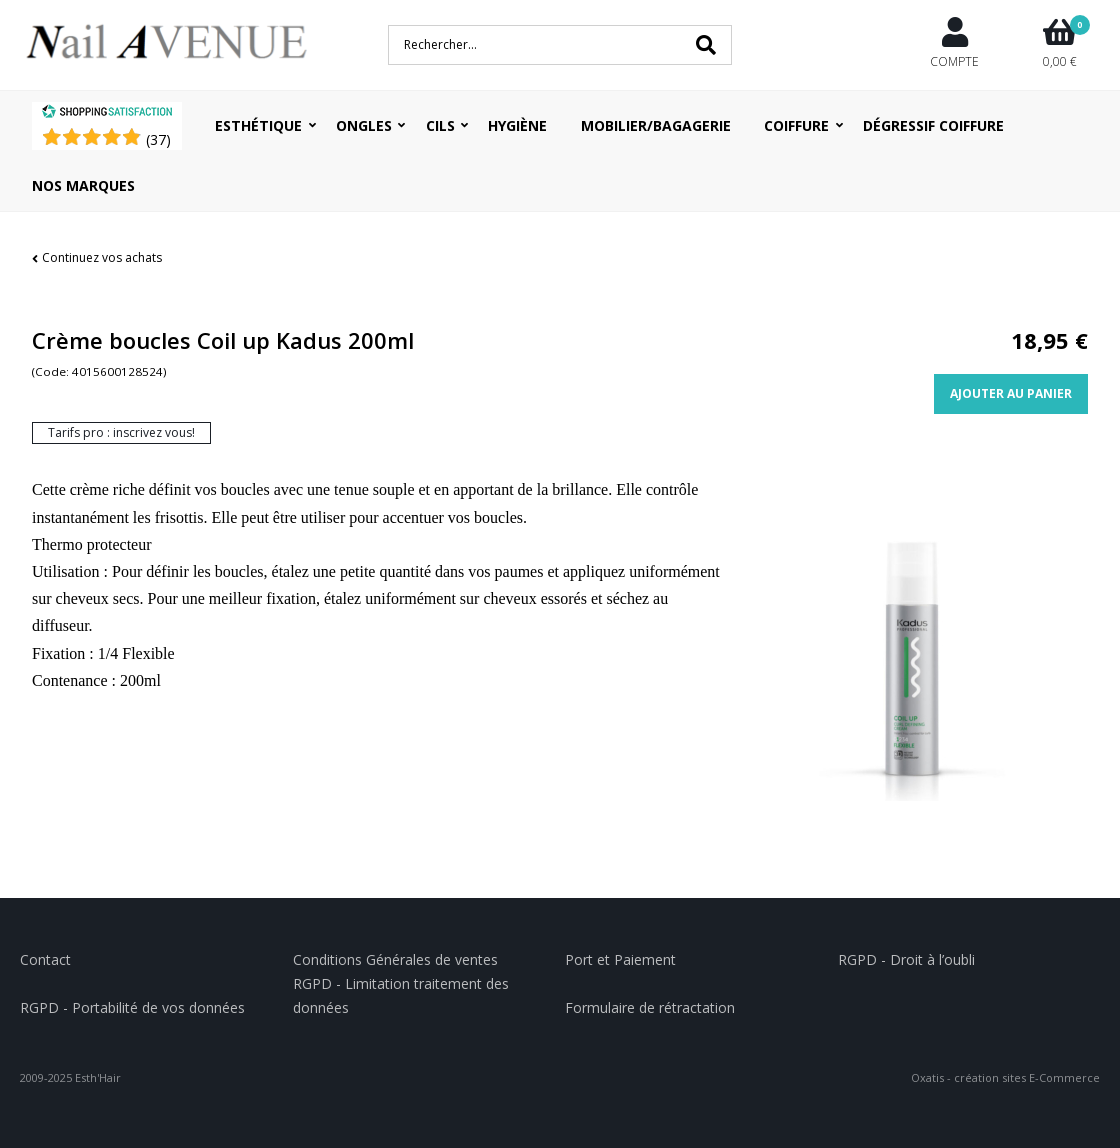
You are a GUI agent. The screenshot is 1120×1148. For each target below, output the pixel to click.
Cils (440, 125)
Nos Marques (83, 185)
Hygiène (517, 125)
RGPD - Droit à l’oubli (906, 959)
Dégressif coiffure (933, 125)
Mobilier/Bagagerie (656, 125)
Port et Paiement (620, 959)
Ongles (364, 125)
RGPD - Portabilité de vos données (132, 1007)
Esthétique (258, 125)
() (158, 139)
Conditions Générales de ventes (395, 959)
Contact (45, 959)
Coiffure (796, 125)
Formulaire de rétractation (650, 1007)
